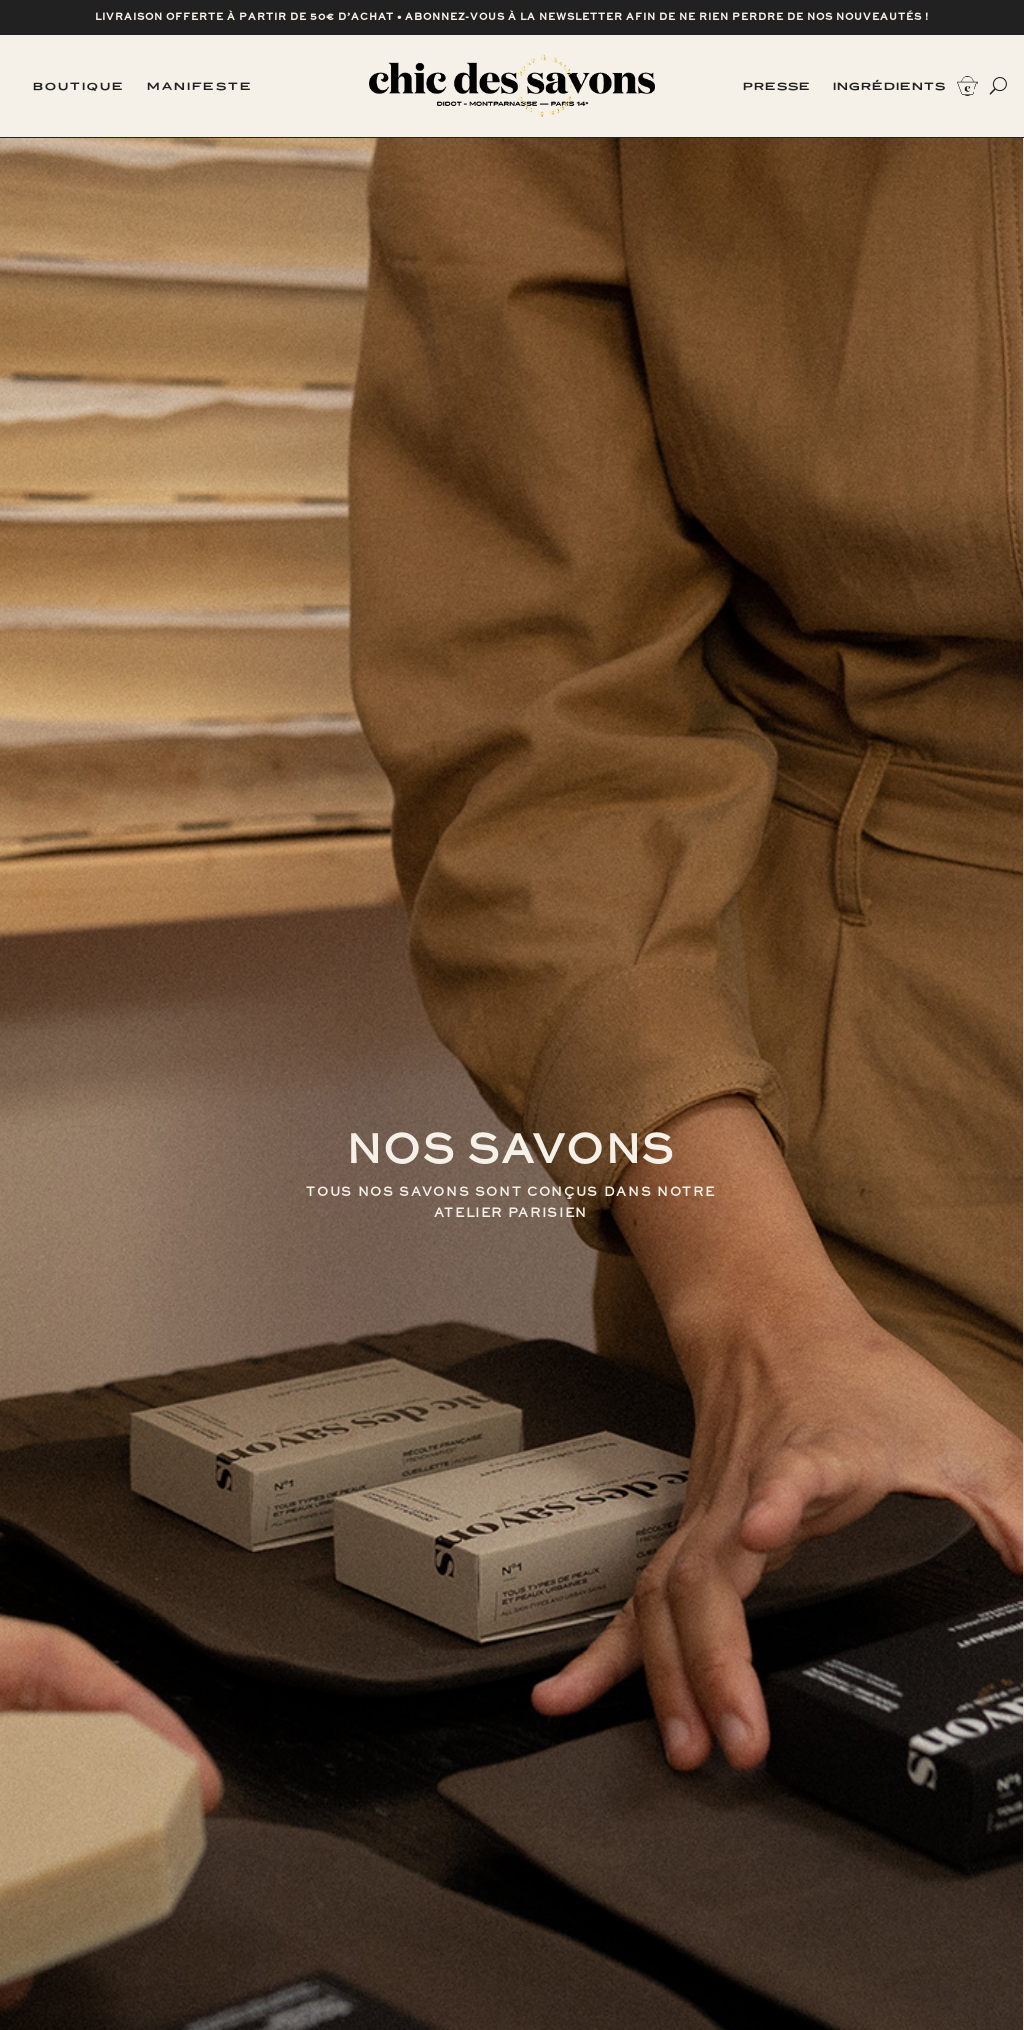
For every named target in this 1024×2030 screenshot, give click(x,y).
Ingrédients (889, 86)
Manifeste (200, 86)
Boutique (79, 86)
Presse (777, 86)
